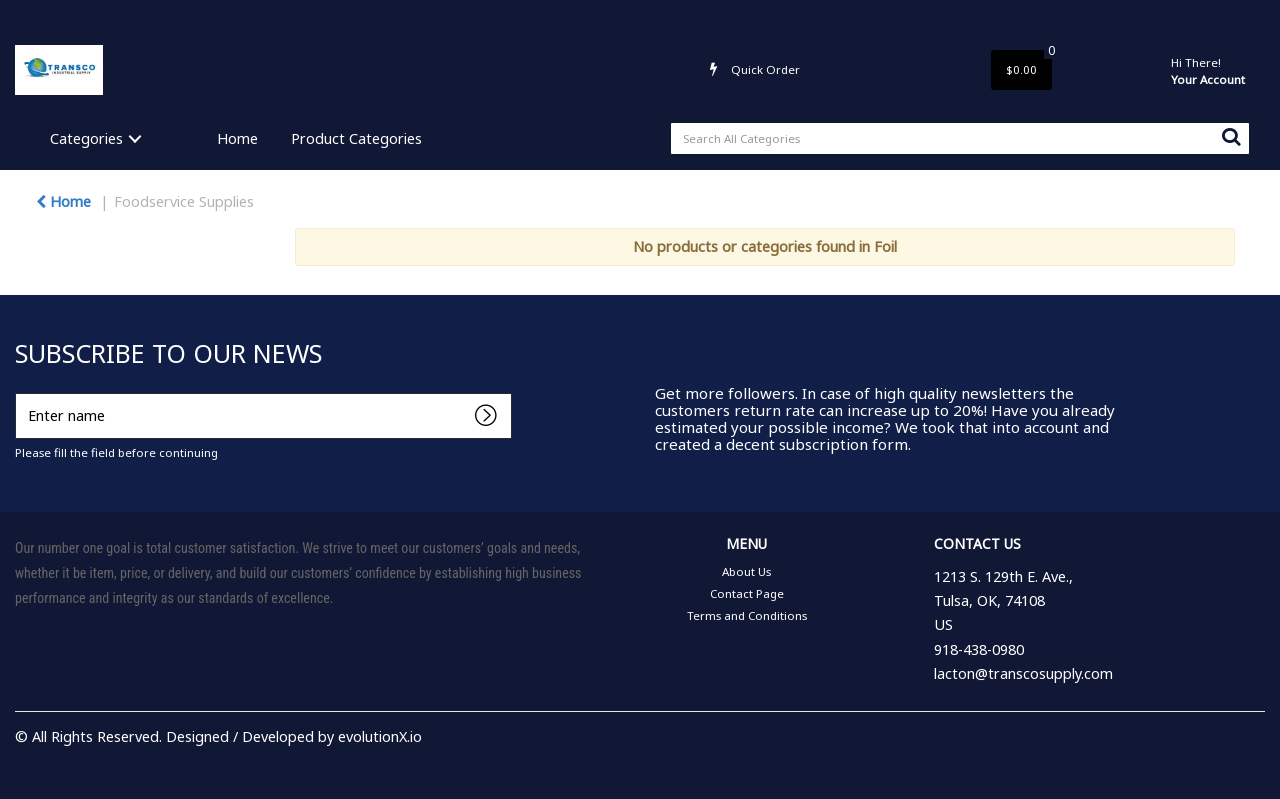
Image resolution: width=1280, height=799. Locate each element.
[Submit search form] (1231, 136)
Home (237, 138)
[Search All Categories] (960, 138)
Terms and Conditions (719, 16)
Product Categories (356, 138)
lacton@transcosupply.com (1023, 673)
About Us (526, 16)
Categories (86, 138)
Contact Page (605, 16)
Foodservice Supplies (184, 201)
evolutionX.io (380, 736)
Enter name (20, 392)
